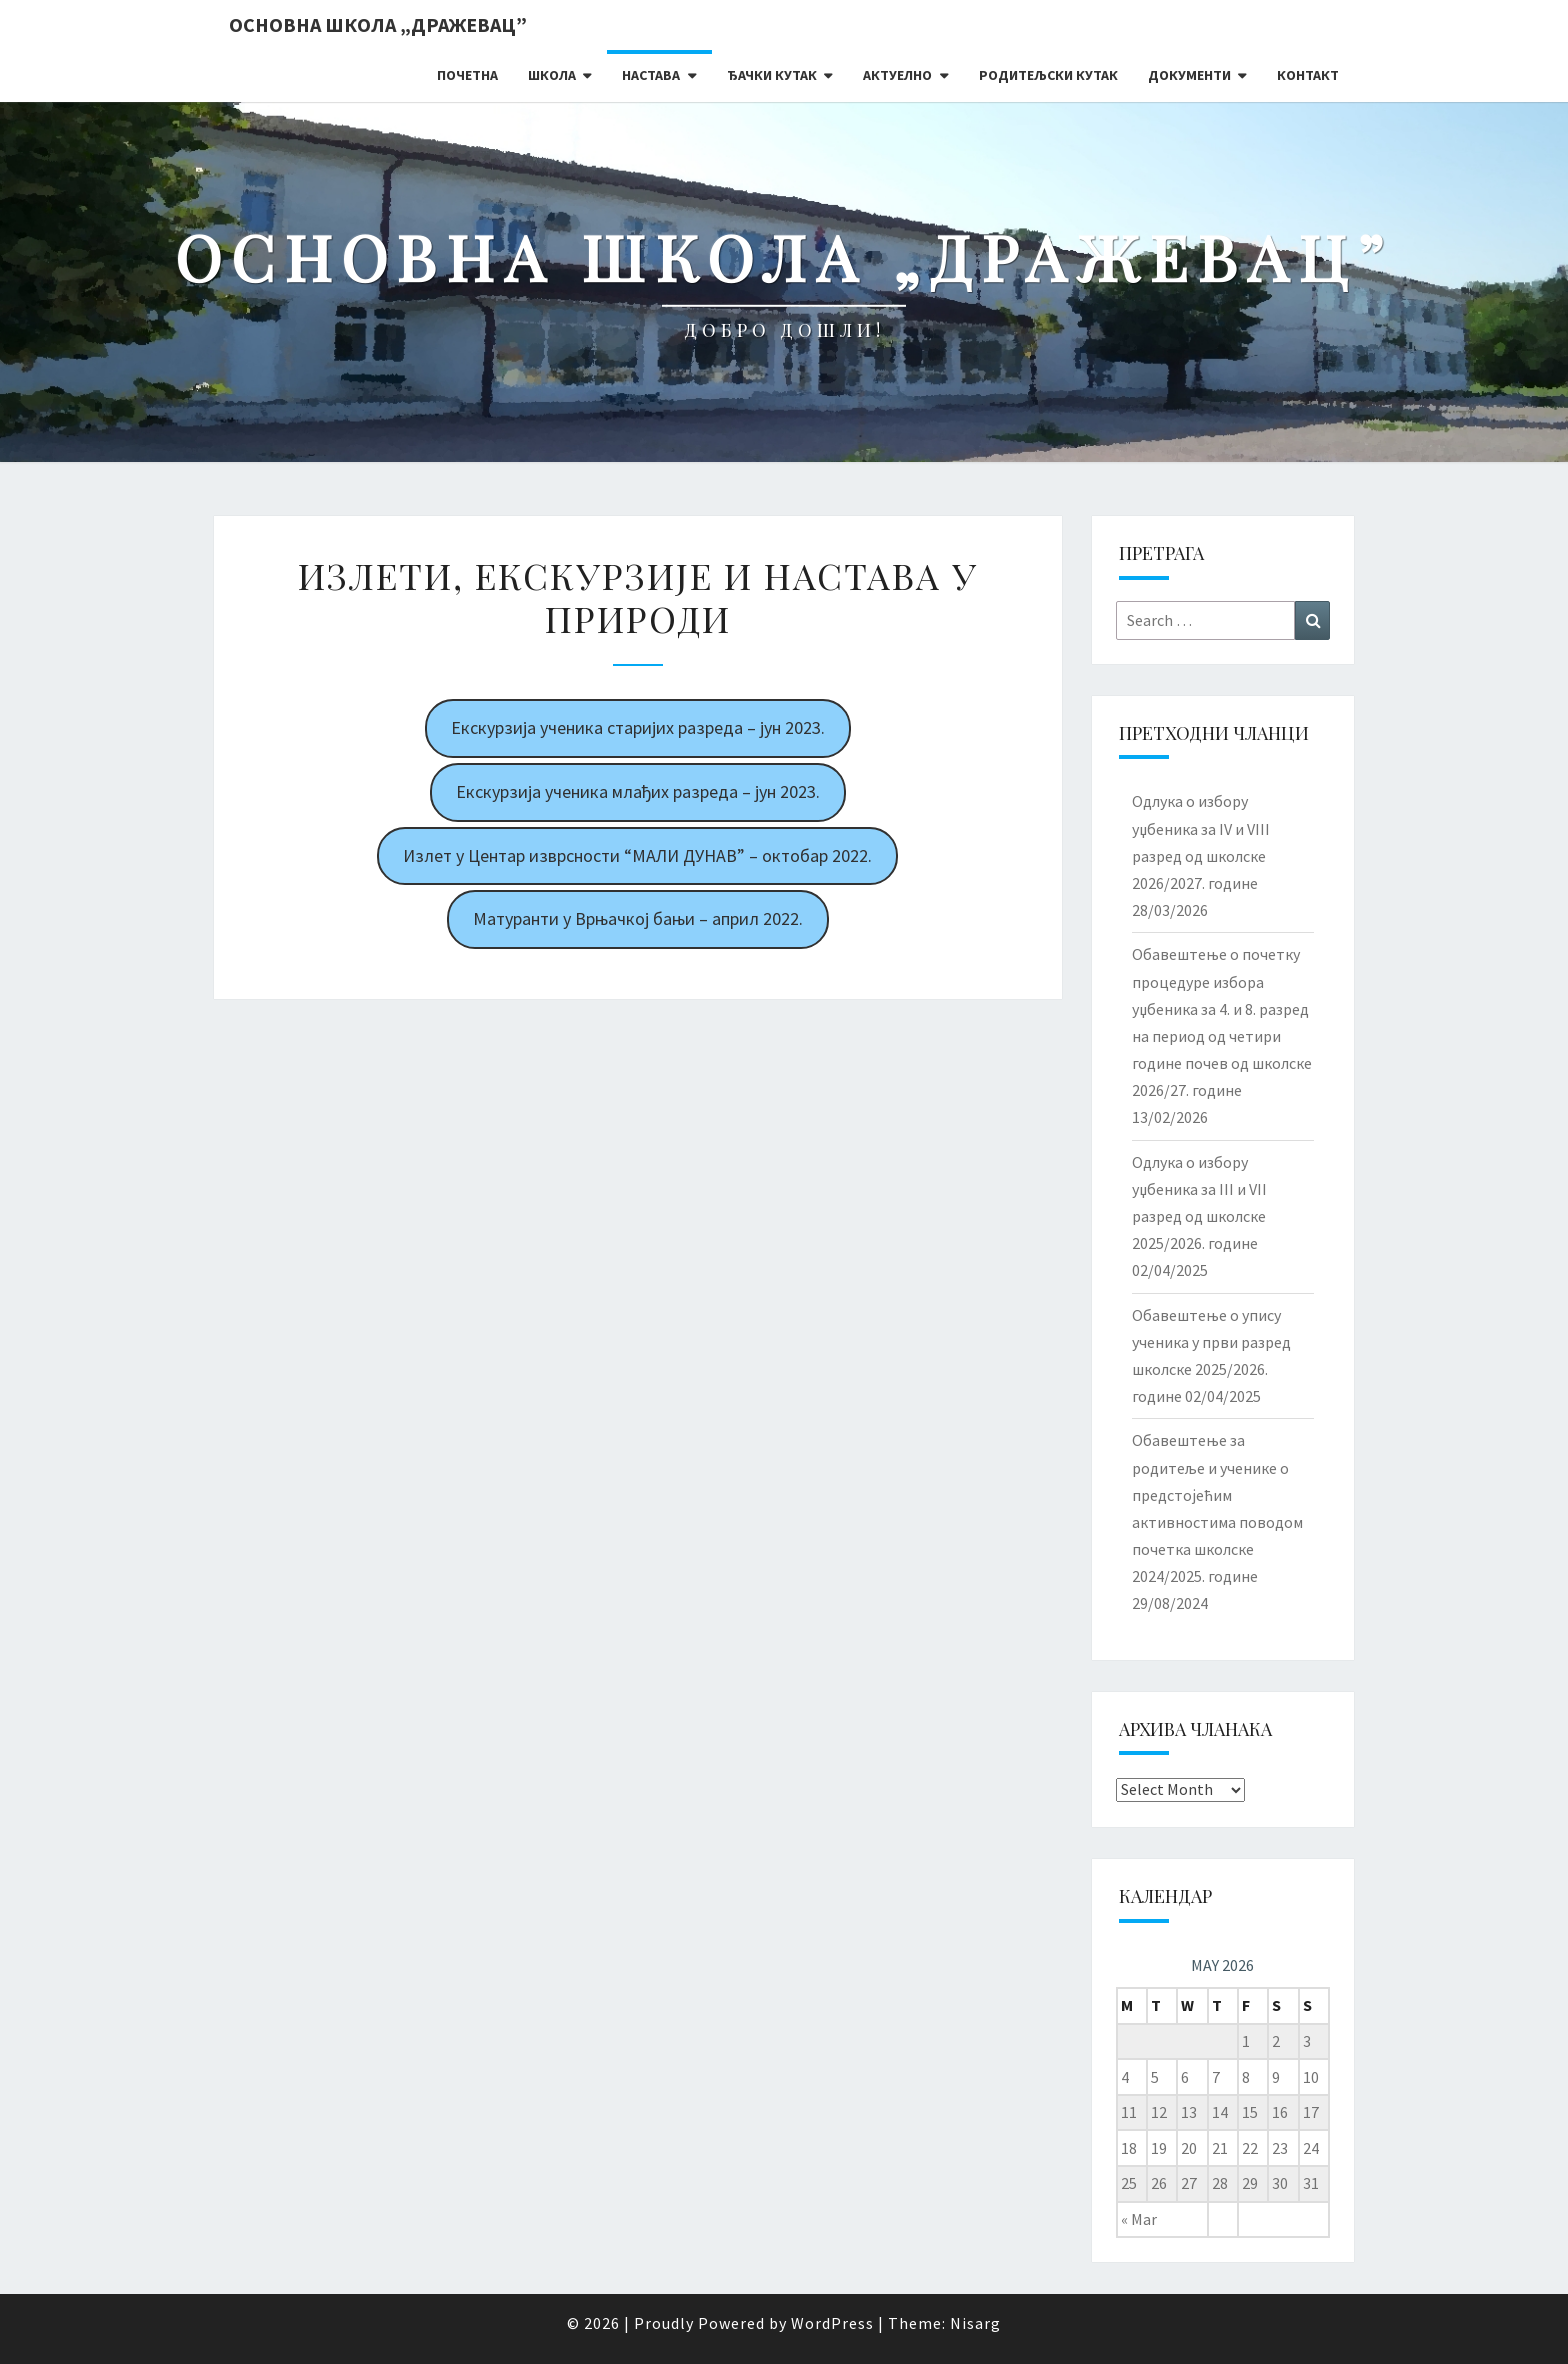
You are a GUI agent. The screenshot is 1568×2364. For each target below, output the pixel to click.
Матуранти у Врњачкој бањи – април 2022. (638, 918)
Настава (651, 75)
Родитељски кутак (1048, 75)
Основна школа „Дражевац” (378, 24)
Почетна (467, 75)
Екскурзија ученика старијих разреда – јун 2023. (638, 727)
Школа (552, 75)
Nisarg (975, 2323)
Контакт (1308, 75)
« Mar (1139, 2219)
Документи (1189, 75)
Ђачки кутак (772, 75)
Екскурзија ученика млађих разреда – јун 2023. (638, 791)
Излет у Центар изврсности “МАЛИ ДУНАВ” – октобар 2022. (637, 855)
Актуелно (897, 75)
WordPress (832, 2323)
